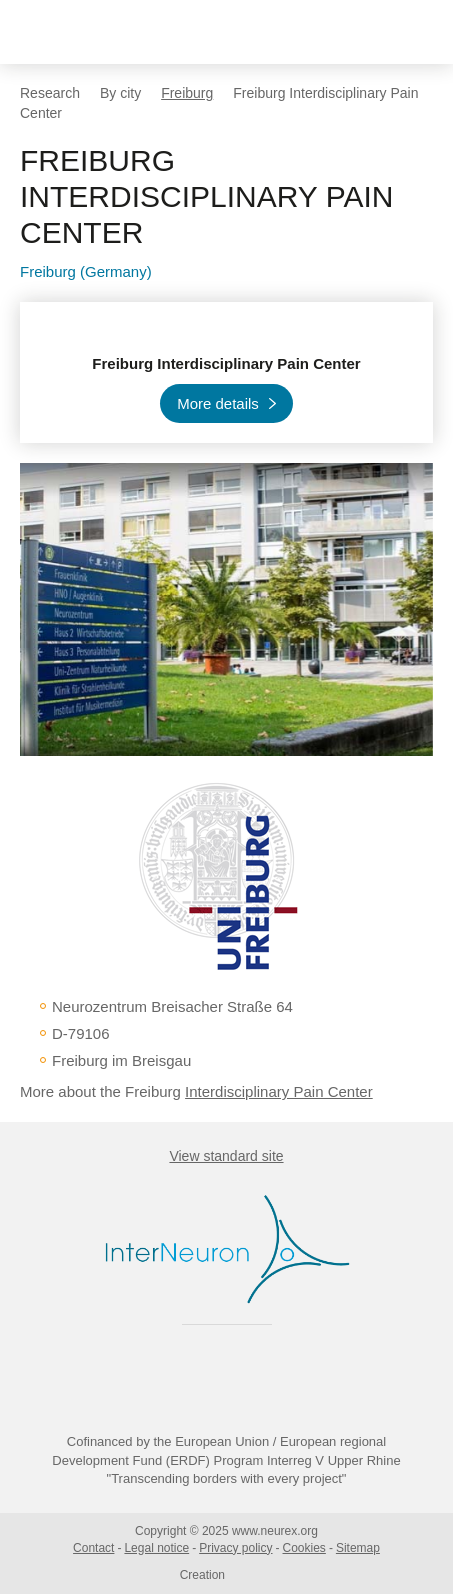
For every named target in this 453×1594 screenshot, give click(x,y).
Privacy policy (235, 1548)
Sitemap (358, 1548)
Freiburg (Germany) (86, 271)
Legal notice (156, 1548)
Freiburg (187, 93)
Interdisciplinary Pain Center (279, 1091)
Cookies (304, 1548)
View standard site (226, 1156)
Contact (93, 1548)
